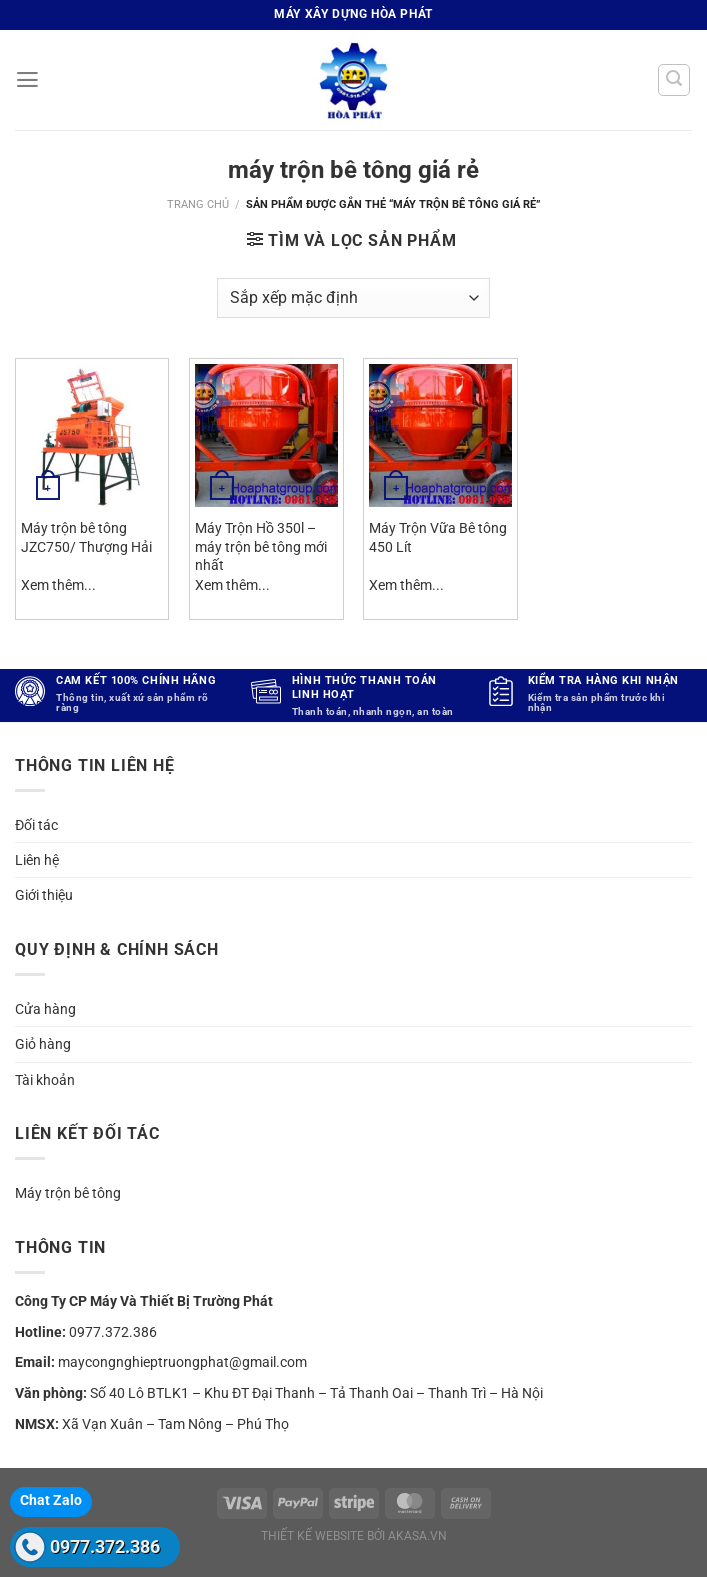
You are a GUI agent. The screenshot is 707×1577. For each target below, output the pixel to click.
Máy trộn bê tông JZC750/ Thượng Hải (86, 538)
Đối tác (36, 825)
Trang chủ (198, 204)
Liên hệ (37, 860)
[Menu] (27, 79)
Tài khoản (45, 1080)
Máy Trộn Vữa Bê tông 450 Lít (438, 538)
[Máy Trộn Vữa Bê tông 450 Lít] (440, 435)
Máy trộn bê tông (68, 1193)
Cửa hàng (45, 1009)
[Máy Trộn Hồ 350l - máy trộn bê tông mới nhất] (266, 435)
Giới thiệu (44, 895)
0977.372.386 (105, 1546)
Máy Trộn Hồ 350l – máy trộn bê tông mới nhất (261, 547)
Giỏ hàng (43, 1044)
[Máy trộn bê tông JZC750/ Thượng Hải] (92, 435)
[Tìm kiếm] (674, 80)
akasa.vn (417, 1536)
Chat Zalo (51, 1500)
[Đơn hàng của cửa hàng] (353, 298)
